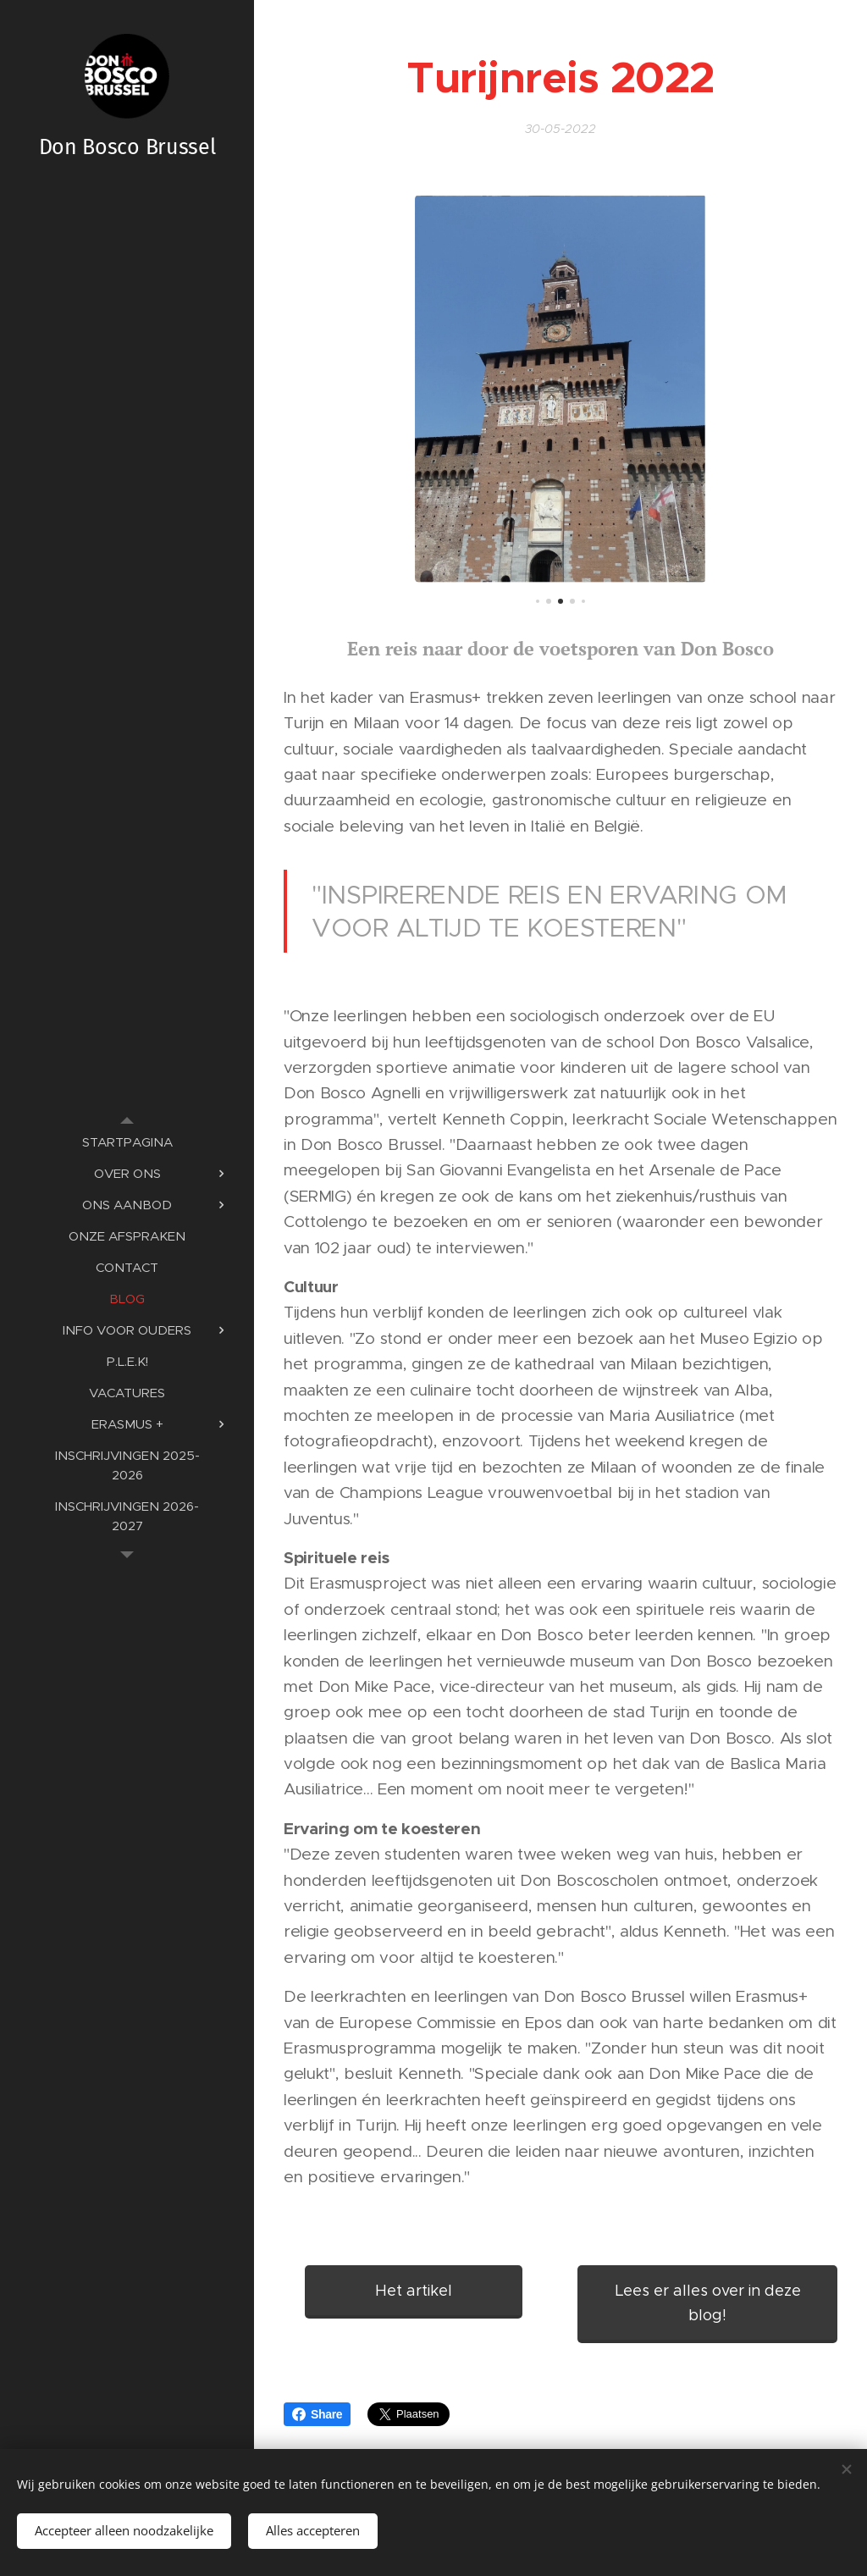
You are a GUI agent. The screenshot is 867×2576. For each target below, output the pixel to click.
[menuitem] (127, 1142)
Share (317, 2414)
